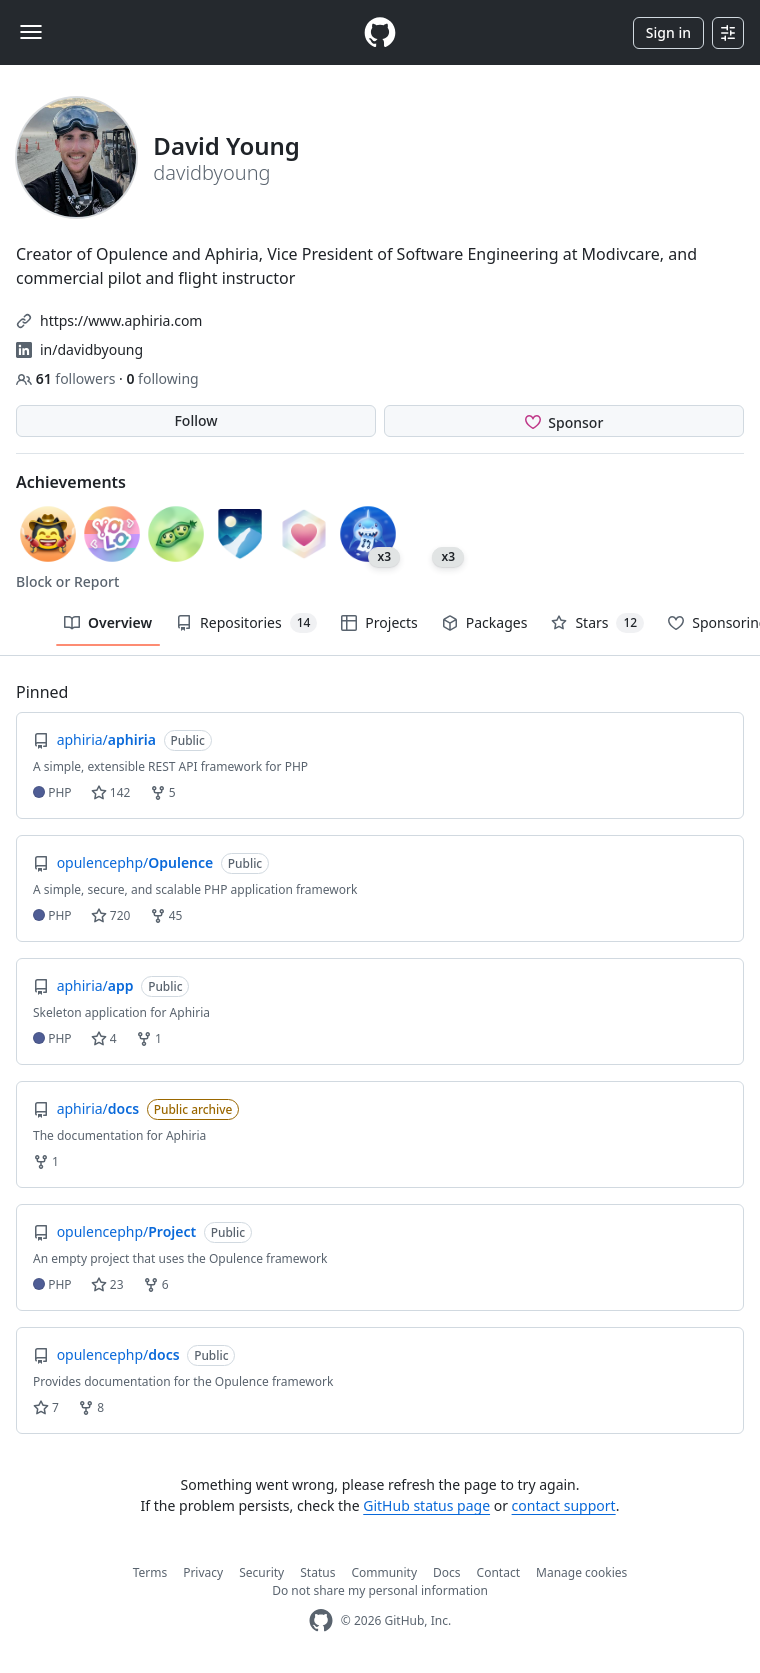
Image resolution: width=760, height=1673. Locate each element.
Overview (108, 622)
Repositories (246, 623)
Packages (485, 622)
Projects (379, 622)
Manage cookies (581, 1572)
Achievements (71, 482)
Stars (597, 623)
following (162, 378)
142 (111, 792)
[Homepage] (380, 32)
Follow (195, 420)
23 (107, 1284)
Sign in (668, 32)
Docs (447, 1572)
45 (166, 915)
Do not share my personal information (380, 1590)
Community (384, 1572)
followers (67, 378)
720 (111, 915)
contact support (564, 1505)
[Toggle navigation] (31, 32)
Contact (498, 1572)
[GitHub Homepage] (321, 1620)
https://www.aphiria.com (121, 320)
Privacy (203, 1572)
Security (261, 1572)
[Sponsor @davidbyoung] (564, 421)
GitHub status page (426, 1505)
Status (317, 1572)
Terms (150, 1572)
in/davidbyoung (91, 349)
